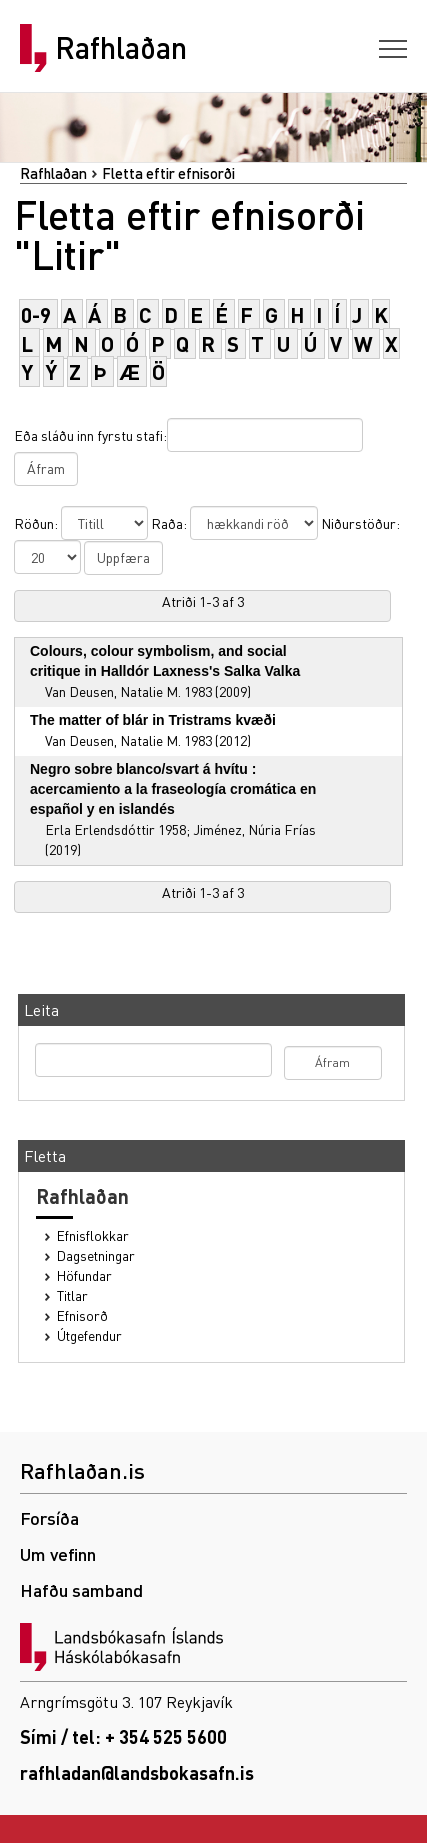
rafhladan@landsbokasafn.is (137, 1772)
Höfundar (84, 1275)
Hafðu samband (81, 1589)
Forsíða (49, 1517)
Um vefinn (58, 1553)
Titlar (72, 1295)
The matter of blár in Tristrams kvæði (153, 720)
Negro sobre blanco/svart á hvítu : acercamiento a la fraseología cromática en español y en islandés (173, 789)
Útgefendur (89, 1335)
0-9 (36, 314)
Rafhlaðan (121, 48)
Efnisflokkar (93, 1235)
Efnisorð (82, 1315)
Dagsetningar (96, 1255)
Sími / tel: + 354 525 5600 (123, 1736)
